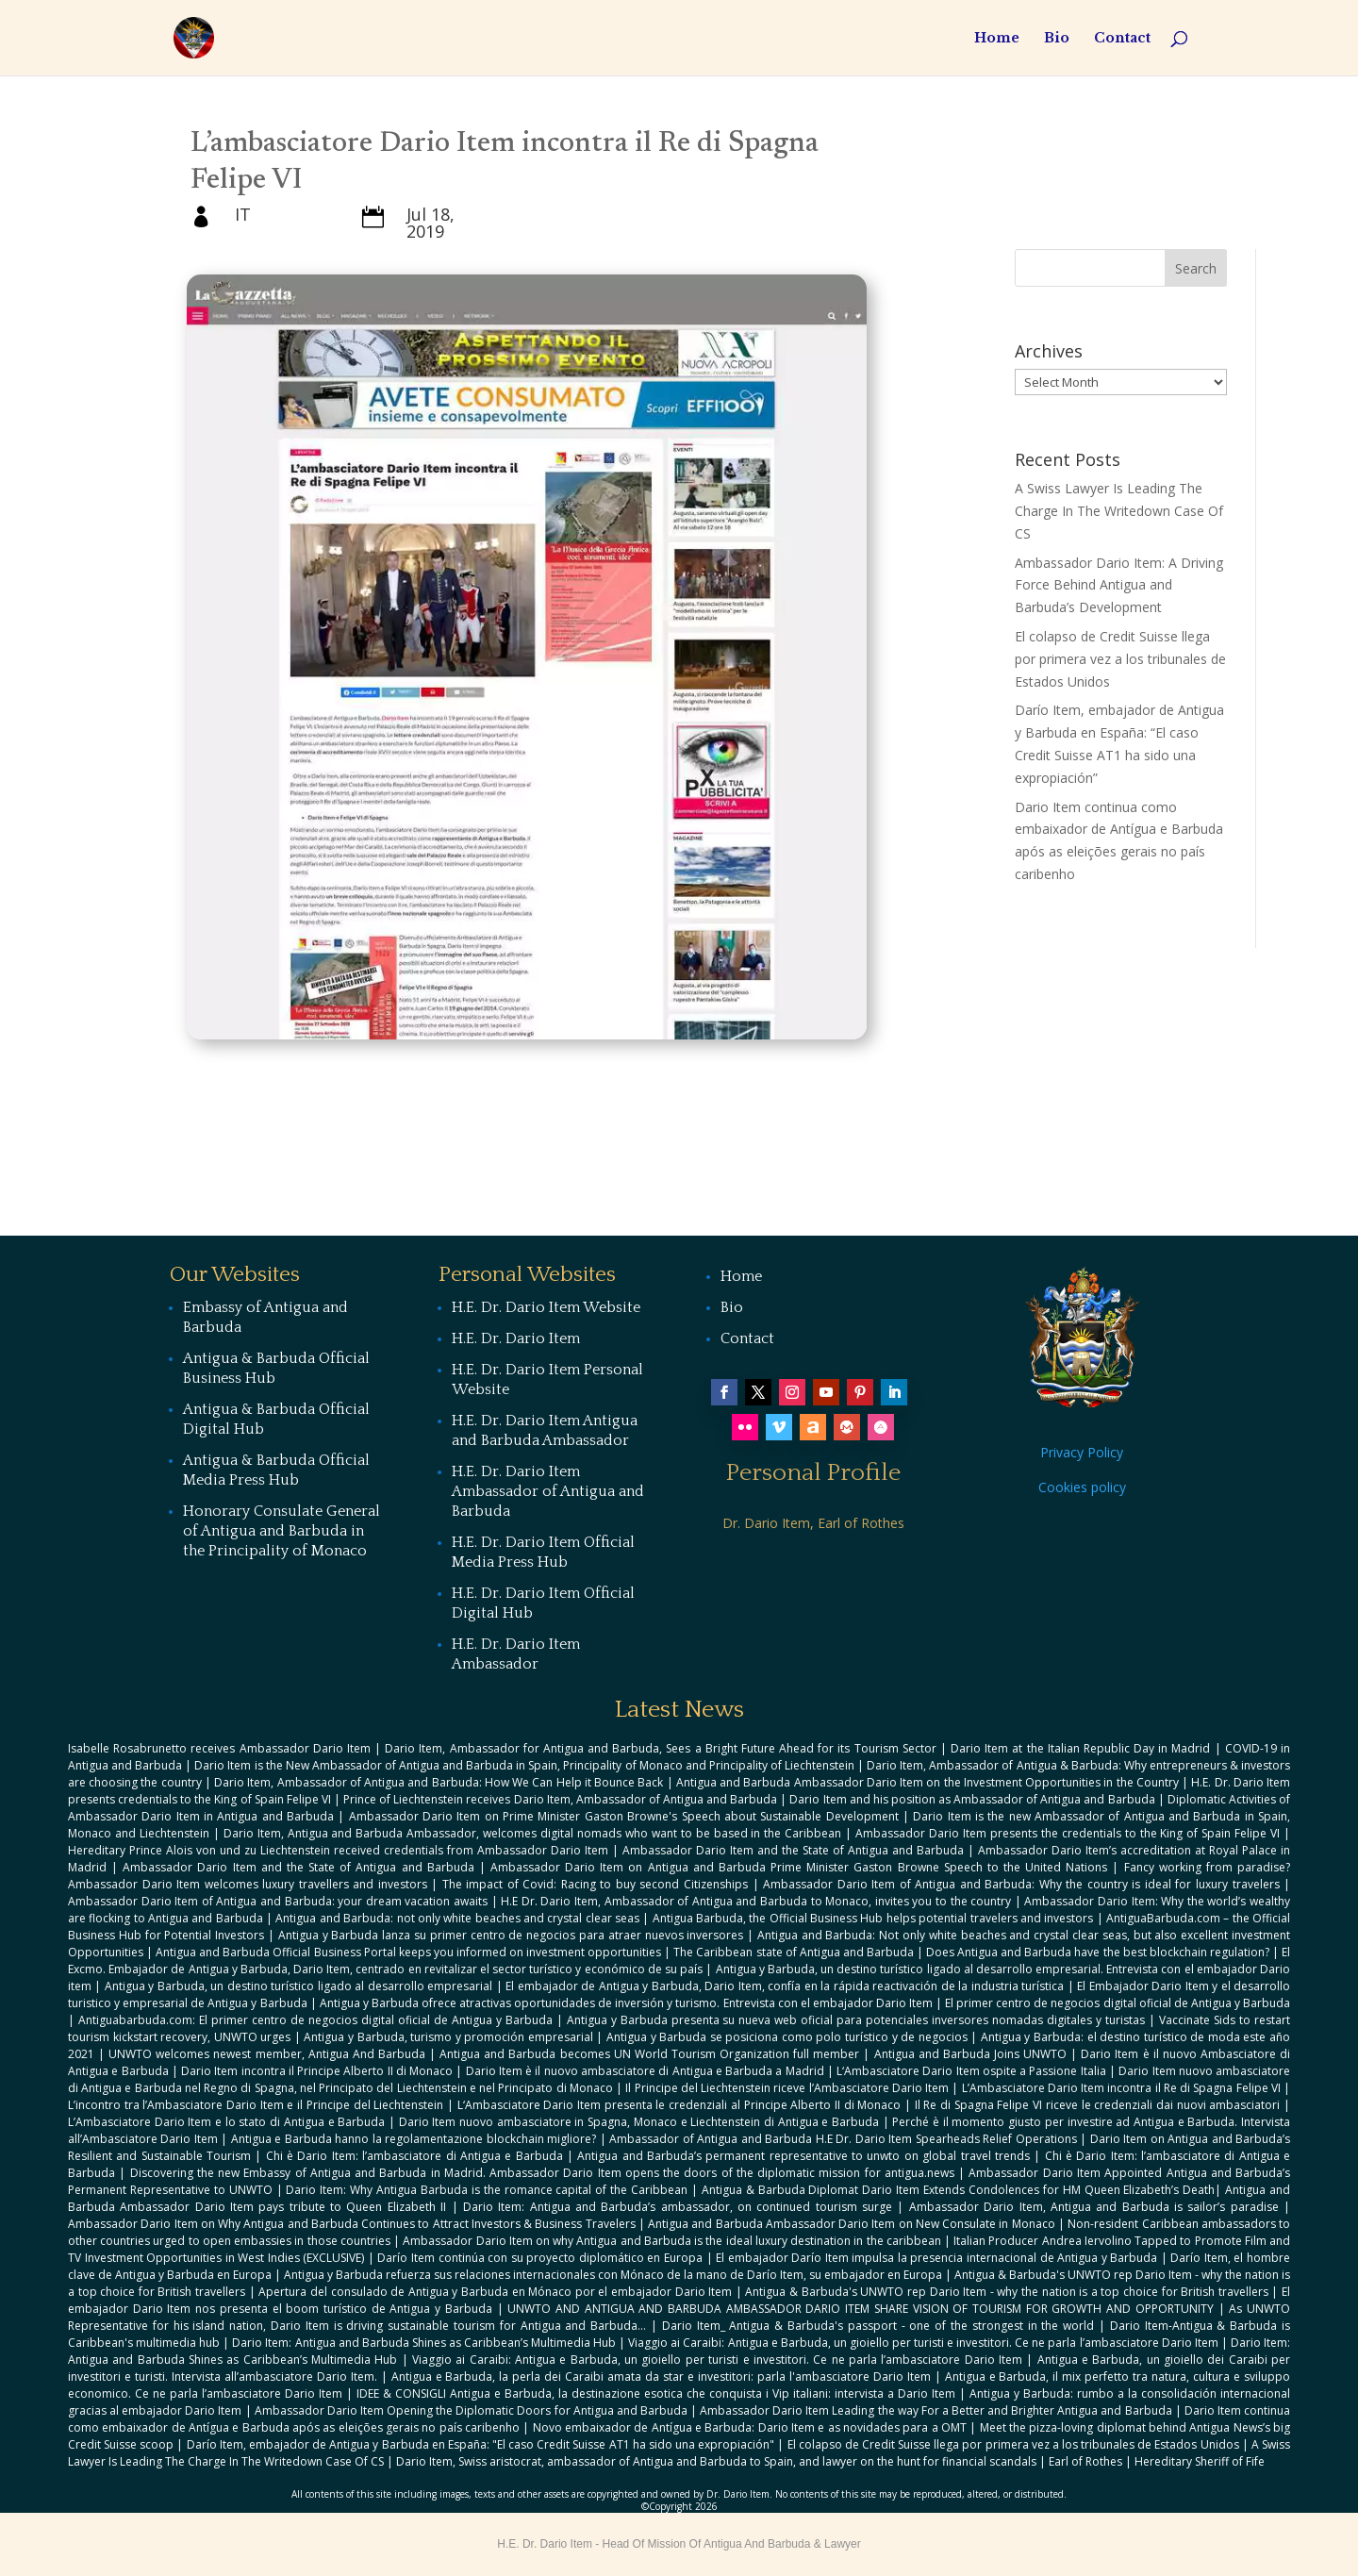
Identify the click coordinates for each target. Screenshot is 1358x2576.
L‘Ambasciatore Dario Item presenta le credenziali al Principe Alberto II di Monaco (679, 2105)
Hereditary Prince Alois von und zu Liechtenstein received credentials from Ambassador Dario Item (338, 1850)
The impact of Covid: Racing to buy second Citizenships (595, 1884)
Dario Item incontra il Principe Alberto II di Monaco (317, 2071)
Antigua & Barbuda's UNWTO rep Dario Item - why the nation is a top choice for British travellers (1006, 2292)
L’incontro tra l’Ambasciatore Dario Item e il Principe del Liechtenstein (255, 2105)
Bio (1056, 38)
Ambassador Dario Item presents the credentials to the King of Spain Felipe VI (1067, 1833)
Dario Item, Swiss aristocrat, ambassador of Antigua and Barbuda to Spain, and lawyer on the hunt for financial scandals (716, 2461)
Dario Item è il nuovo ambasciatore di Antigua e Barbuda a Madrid (645, 2071)
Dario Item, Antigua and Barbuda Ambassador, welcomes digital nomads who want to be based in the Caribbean (533, 1833)
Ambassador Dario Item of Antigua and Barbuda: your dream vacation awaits (278, 1901)
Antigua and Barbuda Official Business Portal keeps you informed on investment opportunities (408, 1952)
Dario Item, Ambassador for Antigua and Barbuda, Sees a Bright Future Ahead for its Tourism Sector (660, 1748)
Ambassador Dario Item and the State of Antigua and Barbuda (793, 1850)
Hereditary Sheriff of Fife (1199, 2461)
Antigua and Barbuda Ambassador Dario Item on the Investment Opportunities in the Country (927, 1782)
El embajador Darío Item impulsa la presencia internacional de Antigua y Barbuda (936, 2258)
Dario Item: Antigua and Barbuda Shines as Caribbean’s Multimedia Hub (424, 2343)
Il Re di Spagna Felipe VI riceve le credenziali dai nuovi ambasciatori (1098, 2105)
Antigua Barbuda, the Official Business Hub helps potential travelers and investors (873, 1918)
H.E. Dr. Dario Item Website (546, 1307)
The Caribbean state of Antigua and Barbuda (793, 1952)
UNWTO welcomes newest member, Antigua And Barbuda (266, 2054)
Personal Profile (813, 1473)
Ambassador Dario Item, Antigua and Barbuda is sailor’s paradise (1094, 2207)
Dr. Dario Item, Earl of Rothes (813, 1523)
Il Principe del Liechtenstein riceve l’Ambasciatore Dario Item (787, 2088)
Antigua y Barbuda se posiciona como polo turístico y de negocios (787, 2037)
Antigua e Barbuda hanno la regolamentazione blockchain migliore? (413, 2139)
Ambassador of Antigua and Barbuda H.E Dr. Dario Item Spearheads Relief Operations (842, 2139)
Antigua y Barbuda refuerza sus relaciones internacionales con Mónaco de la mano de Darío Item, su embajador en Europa (613, 2275)
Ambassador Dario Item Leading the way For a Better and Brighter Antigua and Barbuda (936, 2410)
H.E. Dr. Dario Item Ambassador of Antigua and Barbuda (548, 1491)
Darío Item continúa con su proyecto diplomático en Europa (539, 2258)
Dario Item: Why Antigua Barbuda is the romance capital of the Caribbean (486, 2190)
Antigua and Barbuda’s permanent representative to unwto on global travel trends (803, 2156)
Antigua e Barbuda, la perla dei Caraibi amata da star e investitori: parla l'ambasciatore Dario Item (661, 2376)
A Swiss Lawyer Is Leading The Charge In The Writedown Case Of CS (1119, 510)
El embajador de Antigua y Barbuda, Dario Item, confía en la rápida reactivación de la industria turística (784, 1986)
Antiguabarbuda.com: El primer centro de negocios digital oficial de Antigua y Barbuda (315, 2020)
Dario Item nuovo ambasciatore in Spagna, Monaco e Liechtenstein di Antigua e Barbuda (639, 2122)
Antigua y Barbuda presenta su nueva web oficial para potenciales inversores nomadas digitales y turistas (856, 2020)
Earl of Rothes (1085, 2461)
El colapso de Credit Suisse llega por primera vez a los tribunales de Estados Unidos (1120, 658)
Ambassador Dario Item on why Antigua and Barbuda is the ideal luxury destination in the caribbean (671, 2241)
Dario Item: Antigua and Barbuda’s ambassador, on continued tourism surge (677, 2207)
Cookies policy (1082, 1487)
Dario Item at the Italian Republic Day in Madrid (1080, 1748)
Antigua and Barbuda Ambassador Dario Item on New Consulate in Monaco (851, 2224)
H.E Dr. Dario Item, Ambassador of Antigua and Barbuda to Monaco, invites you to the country (756, 1901)
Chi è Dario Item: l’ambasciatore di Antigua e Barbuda (414, 2156)
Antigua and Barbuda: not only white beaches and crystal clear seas (457, 1918)
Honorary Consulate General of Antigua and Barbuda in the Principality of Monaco (281, 1531)
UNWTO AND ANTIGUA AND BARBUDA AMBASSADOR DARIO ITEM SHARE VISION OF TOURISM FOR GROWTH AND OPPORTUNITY (860, 2309)
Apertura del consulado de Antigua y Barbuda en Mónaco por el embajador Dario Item (495, 2292)
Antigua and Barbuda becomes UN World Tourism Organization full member (649, 2054)
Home (996, 38)
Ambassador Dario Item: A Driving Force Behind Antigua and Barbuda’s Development (1119, 585)
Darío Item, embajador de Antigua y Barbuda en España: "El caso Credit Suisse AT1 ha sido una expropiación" (481, 2444)
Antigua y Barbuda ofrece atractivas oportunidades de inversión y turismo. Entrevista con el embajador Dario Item (626, 2003)
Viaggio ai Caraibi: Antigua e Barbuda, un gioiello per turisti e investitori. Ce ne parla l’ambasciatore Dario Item (922, 2343)
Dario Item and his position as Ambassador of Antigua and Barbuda (971, 1799)
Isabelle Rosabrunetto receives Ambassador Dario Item (219, 1748)
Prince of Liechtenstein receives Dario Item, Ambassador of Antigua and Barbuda (560, 1799)
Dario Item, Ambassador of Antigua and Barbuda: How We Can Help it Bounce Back (438, 1782)
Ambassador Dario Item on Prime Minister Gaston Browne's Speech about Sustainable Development (624, 1816)
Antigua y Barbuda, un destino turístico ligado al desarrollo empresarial (298, 1986)
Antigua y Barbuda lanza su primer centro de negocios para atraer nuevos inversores (511, 1935)
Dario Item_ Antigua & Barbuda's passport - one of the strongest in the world (878, 2326)
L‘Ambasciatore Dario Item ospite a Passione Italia (971, 2071)
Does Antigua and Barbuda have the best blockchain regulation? (1097, 1952)
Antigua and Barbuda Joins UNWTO (971, 2054)
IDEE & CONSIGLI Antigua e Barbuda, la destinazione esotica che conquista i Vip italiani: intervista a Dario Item (655, 2393)
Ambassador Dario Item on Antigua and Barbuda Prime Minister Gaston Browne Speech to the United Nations (798, 1867)
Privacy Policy (1081, 1452)
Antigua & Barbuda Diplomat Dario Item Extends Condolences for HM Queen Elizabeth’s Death (959, 2190)
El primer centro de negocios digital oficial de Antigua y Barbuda (1117, 2003)
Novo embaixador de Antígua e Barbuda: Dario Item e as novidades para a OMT (750, 2427)
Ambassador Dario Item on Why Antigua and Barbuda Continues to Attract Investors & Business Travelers (352, 2224)
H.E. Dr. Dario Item (516, 1338)
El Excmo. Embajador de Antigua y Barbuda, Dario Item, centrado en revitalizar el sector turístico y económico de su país (679, 1960)
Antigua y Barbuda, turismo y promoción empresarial (448, 2037)
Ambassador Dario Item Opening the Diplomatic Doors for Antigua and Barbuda (471, 2410)
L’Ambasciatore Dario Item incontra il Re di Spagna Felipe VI (1121, 2088)
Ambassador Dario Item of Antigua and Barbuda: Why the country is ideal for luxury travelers (1021, 1884)
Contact (1122, 38)
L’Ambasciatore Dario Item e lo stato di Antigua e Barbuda (226, 2122)
